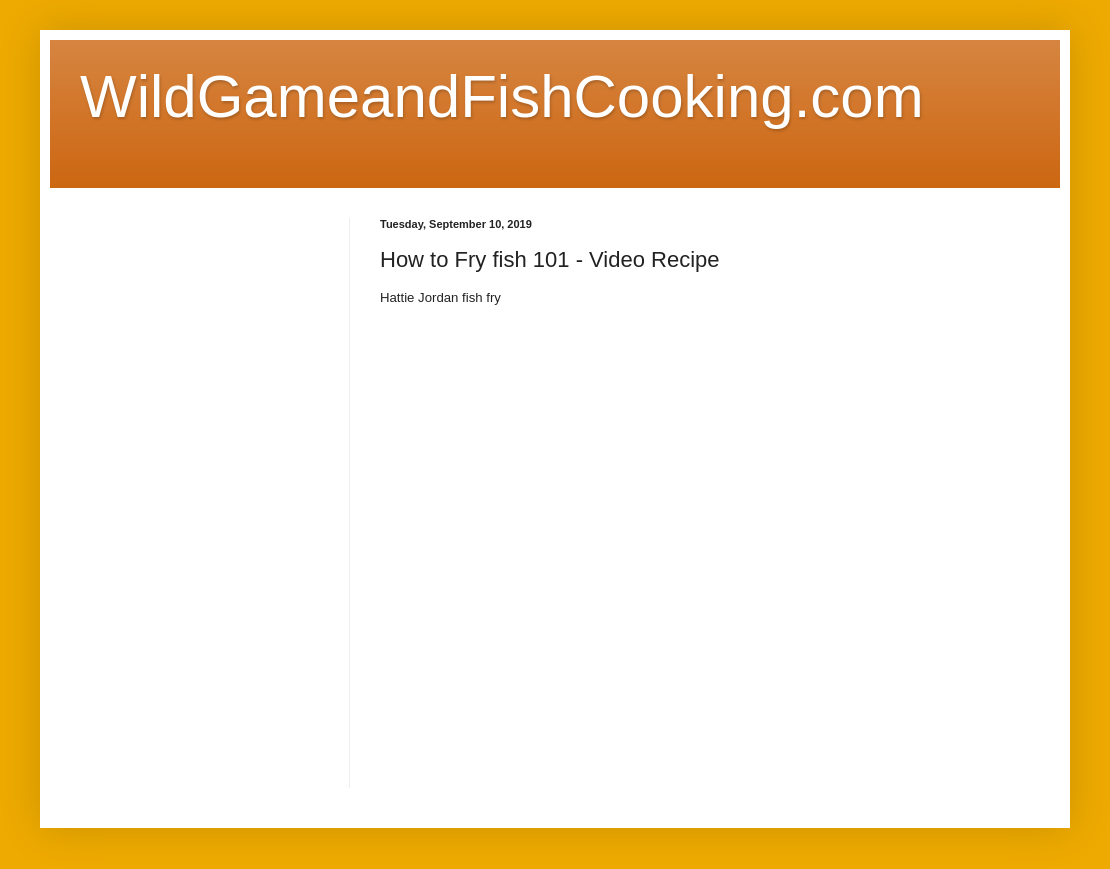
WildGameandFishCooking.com (502, 96)
